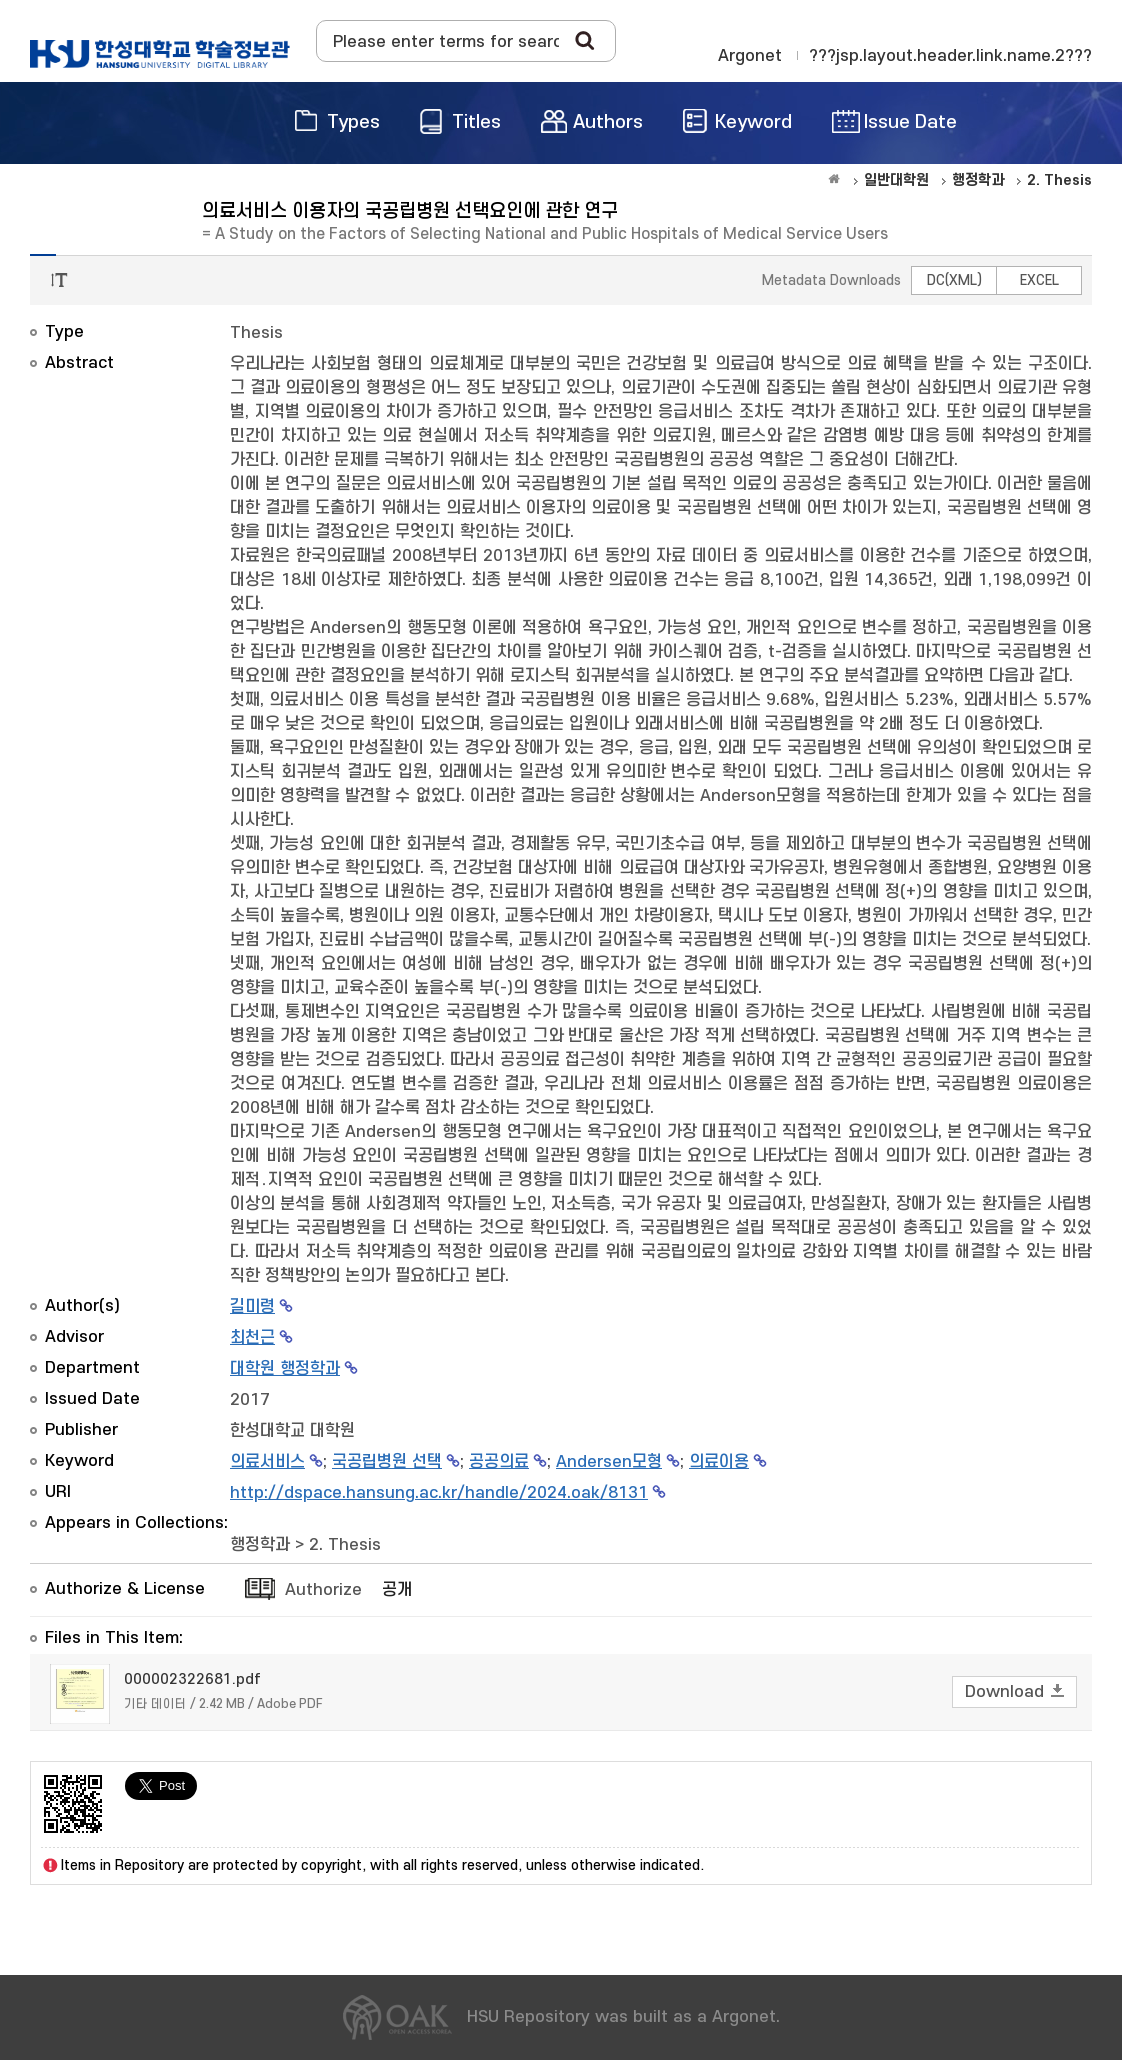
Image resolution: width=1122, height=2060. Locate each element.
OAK (160, 54)
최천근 (252, 1338)
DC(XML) (954, 280)
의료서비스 (267, 1462)
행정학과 (260, 1545)
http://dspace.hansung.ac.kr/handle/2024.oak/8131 (439, 1493)
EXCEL (1039, 280)
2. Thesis (345, 1545)
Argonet (750, 56)
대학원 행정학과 (285, 1369)
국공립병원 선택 (387, 1462)
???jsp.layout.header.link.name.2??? (950, 56)
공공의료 (499, 1462)
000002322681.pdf (192, 1679)
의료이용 (719, 1462)
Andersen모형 (609, 1462)
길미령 (252, 1307)
